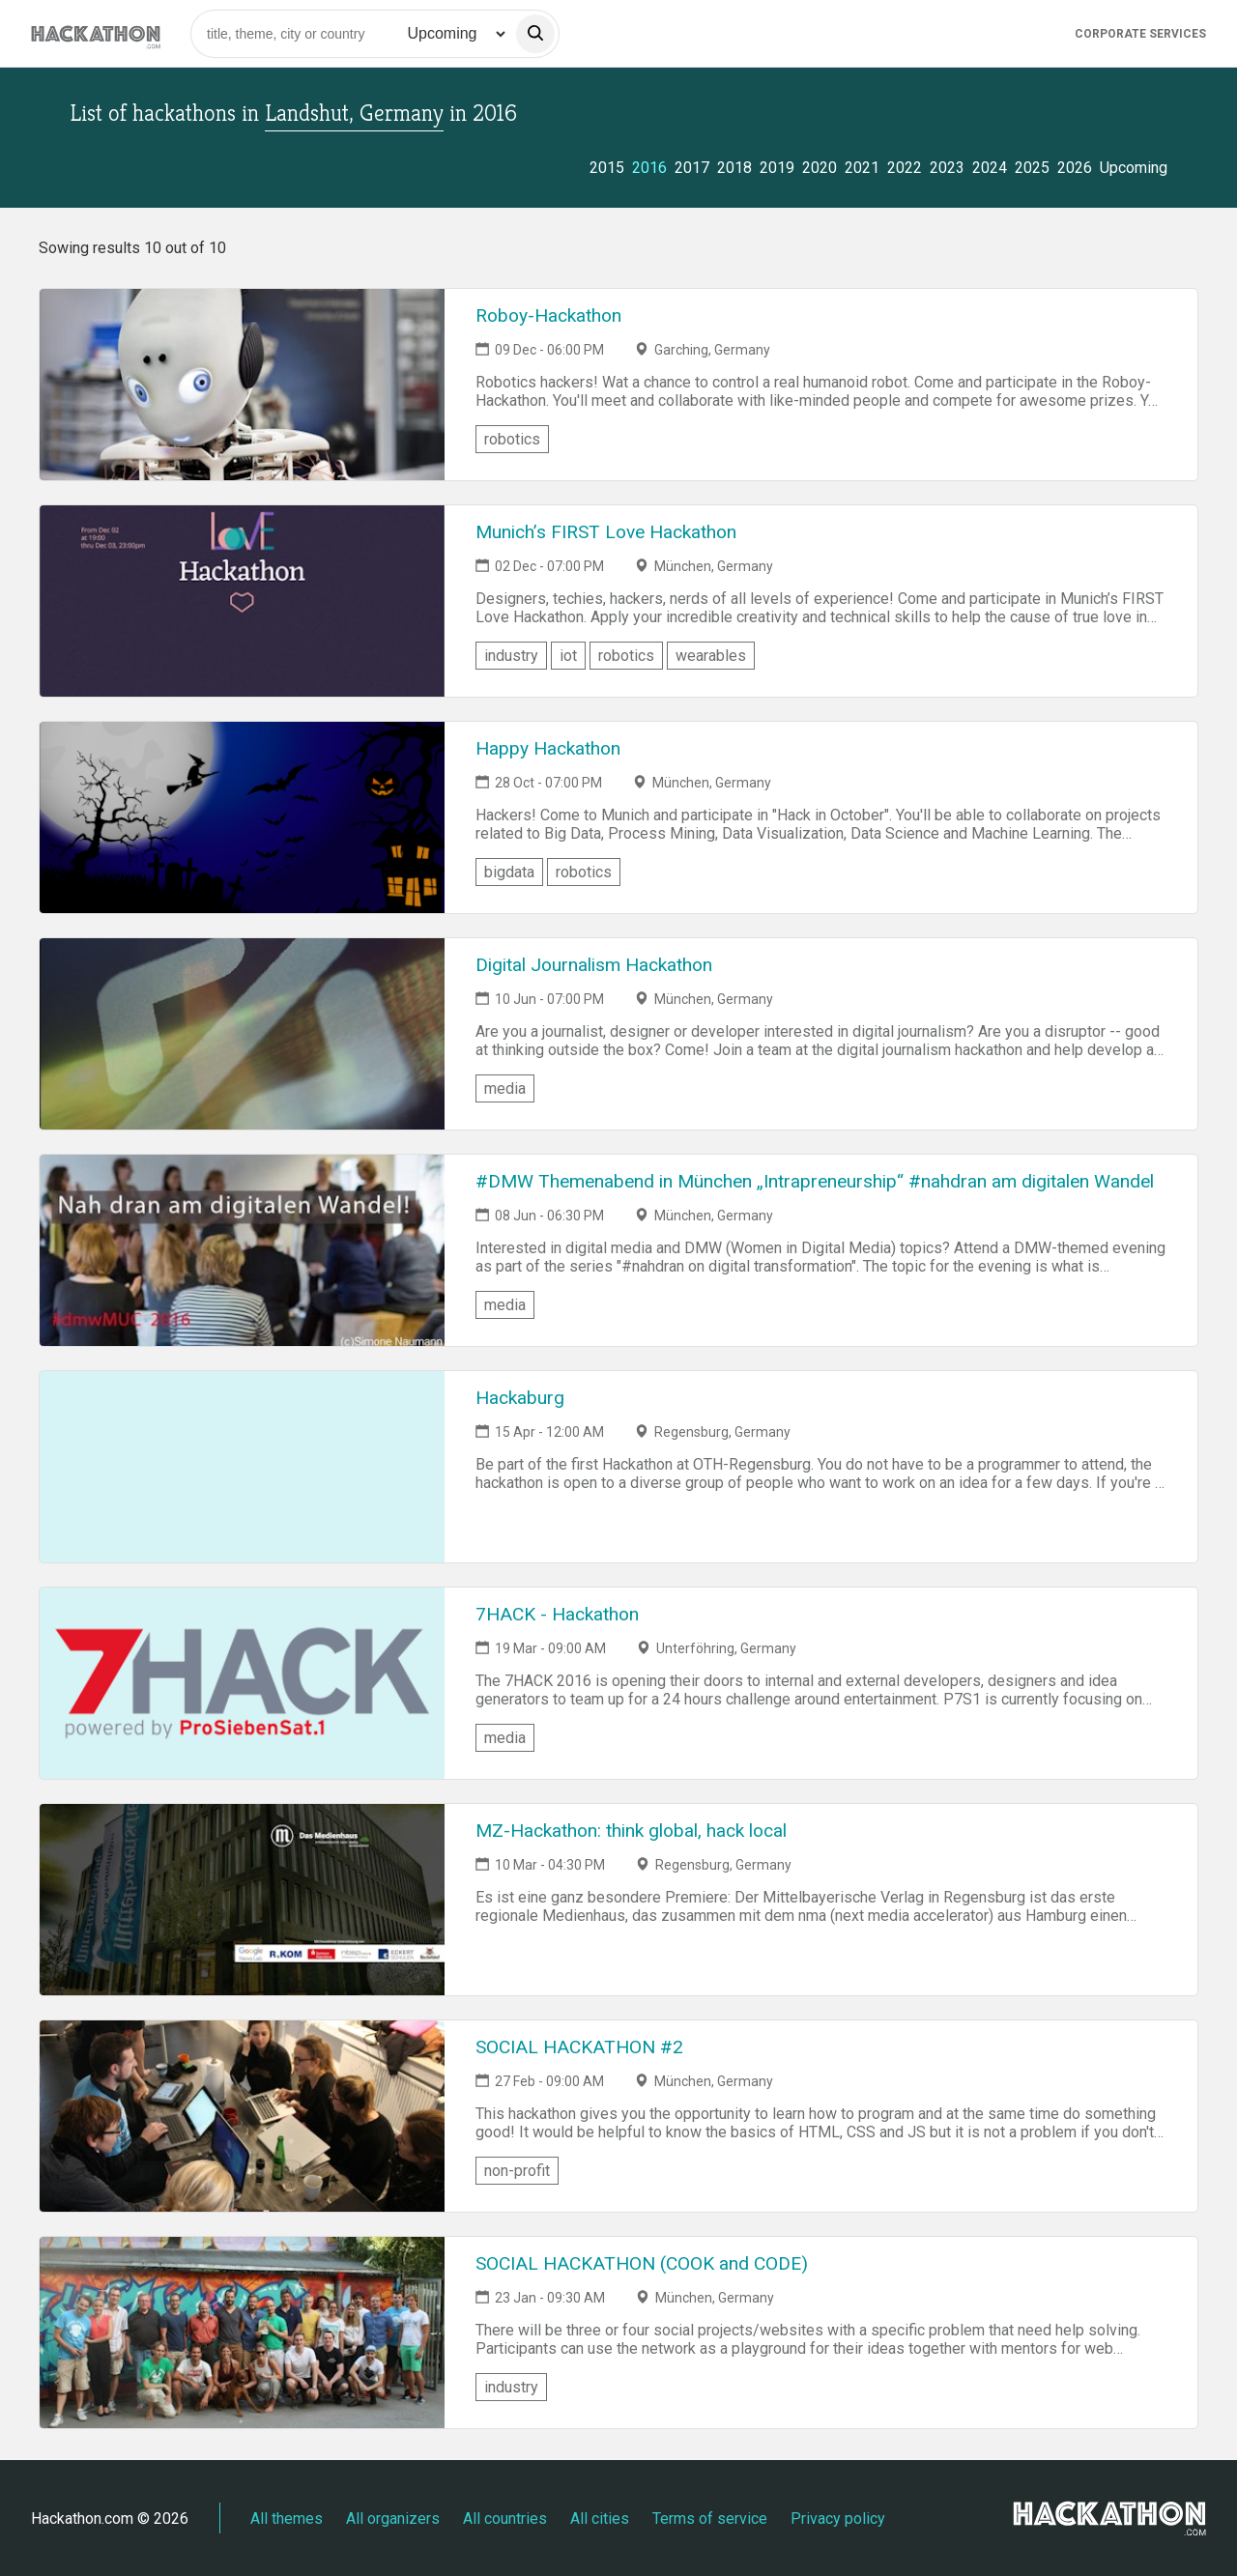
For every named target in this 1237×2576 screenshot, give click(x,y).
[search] (535, 33)
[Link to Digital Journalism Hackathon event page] (242, 1034)
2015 (607, 167)
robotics (512, 439)
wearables (711, 655)
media (505, 1088)
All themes (286, 2518)
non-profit (517, 2170)
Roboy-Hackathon (548, 315)
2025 (1032, 167)
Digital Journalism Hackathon (593, 965)
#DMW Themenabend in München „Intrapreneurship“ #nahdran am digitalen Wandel (814, 1181)
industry (511, 655)
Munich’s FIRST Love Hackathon (605, 532)
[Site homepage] (95, 33)
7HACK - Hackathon (557, 1614)
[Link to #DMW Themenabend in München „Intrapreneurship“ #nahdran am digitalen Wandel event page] (242, 1250)
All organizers (393, 2518)
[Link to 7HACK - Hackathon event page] (242, 1683)
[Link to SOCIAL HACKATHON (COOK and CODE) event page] (242, 2332)
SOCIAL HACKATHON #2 (579, 2047)
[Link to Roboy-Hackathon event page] (242, 384)
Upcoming (1133, 167)
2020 (819, 167)
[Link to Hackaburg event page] (242, 1466)
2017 (692, 167)
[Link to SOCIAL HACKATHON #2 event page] (242, 2116)
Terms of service (709, 2518)
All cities (599, 2518)
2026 (1074, 167)
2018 (734, 167)
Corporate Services (1140, 34)
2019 (777, 167)
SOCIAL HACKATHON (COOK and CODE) (641, 2263)
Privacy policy (838, 2518)
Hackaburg (519, 1398)
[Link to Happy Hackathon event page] (242, 817)
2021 (862, 167)
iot (568, 655)
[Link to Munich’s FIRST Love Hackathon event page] (242, 601)
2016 (649, 167)
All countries (505, 2518)
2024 (989, 167)
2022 (904, 167)
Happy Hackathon (547, 748)
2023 (947, 167)
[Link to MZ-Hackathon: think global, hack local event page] (242, 1899)
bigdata (509, 872)
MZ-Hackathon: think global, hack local (631, 1830)
